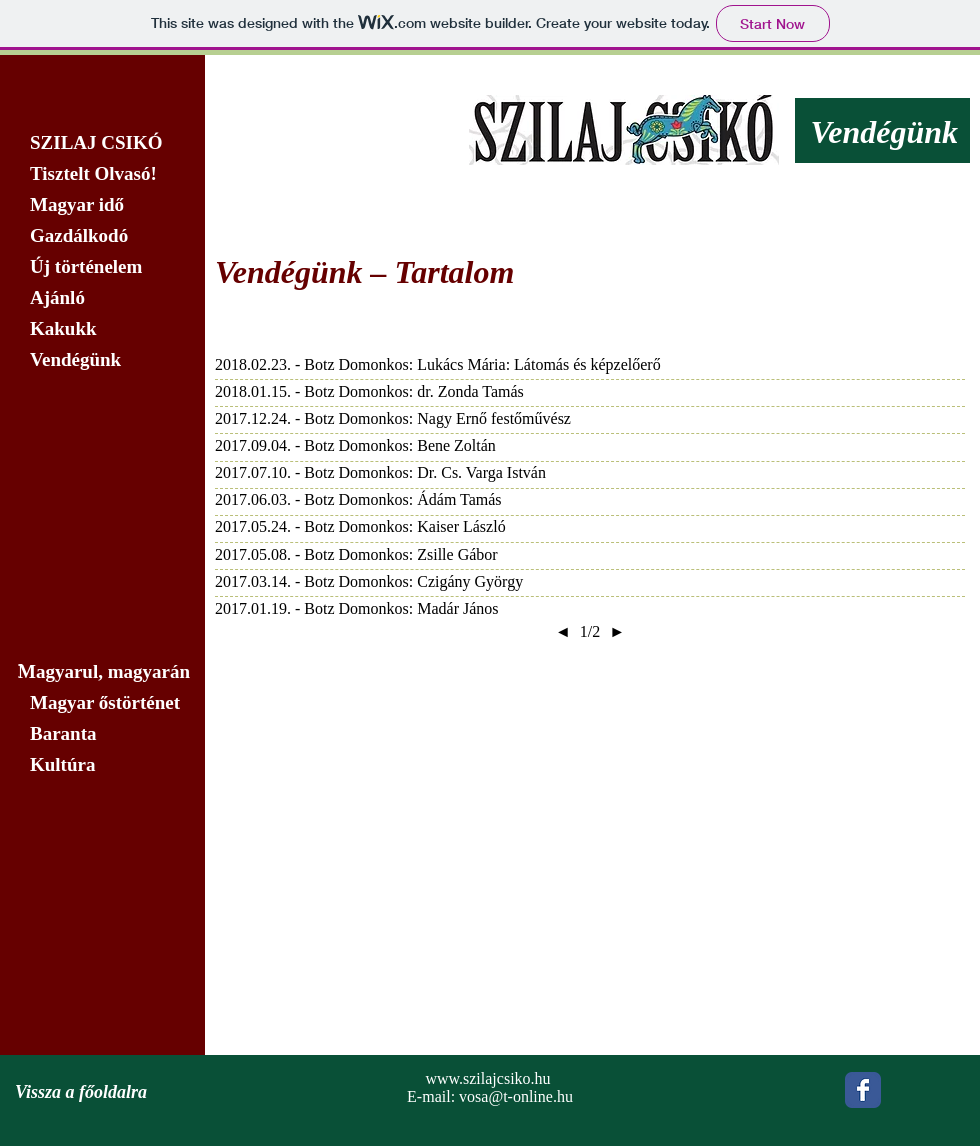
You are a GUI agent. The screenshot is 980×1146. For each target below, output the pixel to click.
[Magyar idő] (102, 205)
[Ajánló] (102, 298)
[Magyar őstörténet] (102, 703)
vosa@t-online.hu (516, 1096)
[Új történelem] (102, 267)
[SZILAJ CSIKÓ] (102, 143)
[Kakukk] (102, 329)
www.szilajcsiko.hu (487, 1078)
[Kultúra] (108, 765)
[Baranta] (102, 734)
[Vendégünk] (102, 360)
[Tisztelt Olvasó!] (102, 174)
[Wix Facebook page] (863, 1090)
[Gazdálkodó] (102, 236)
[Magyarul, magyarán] (102, 672)
